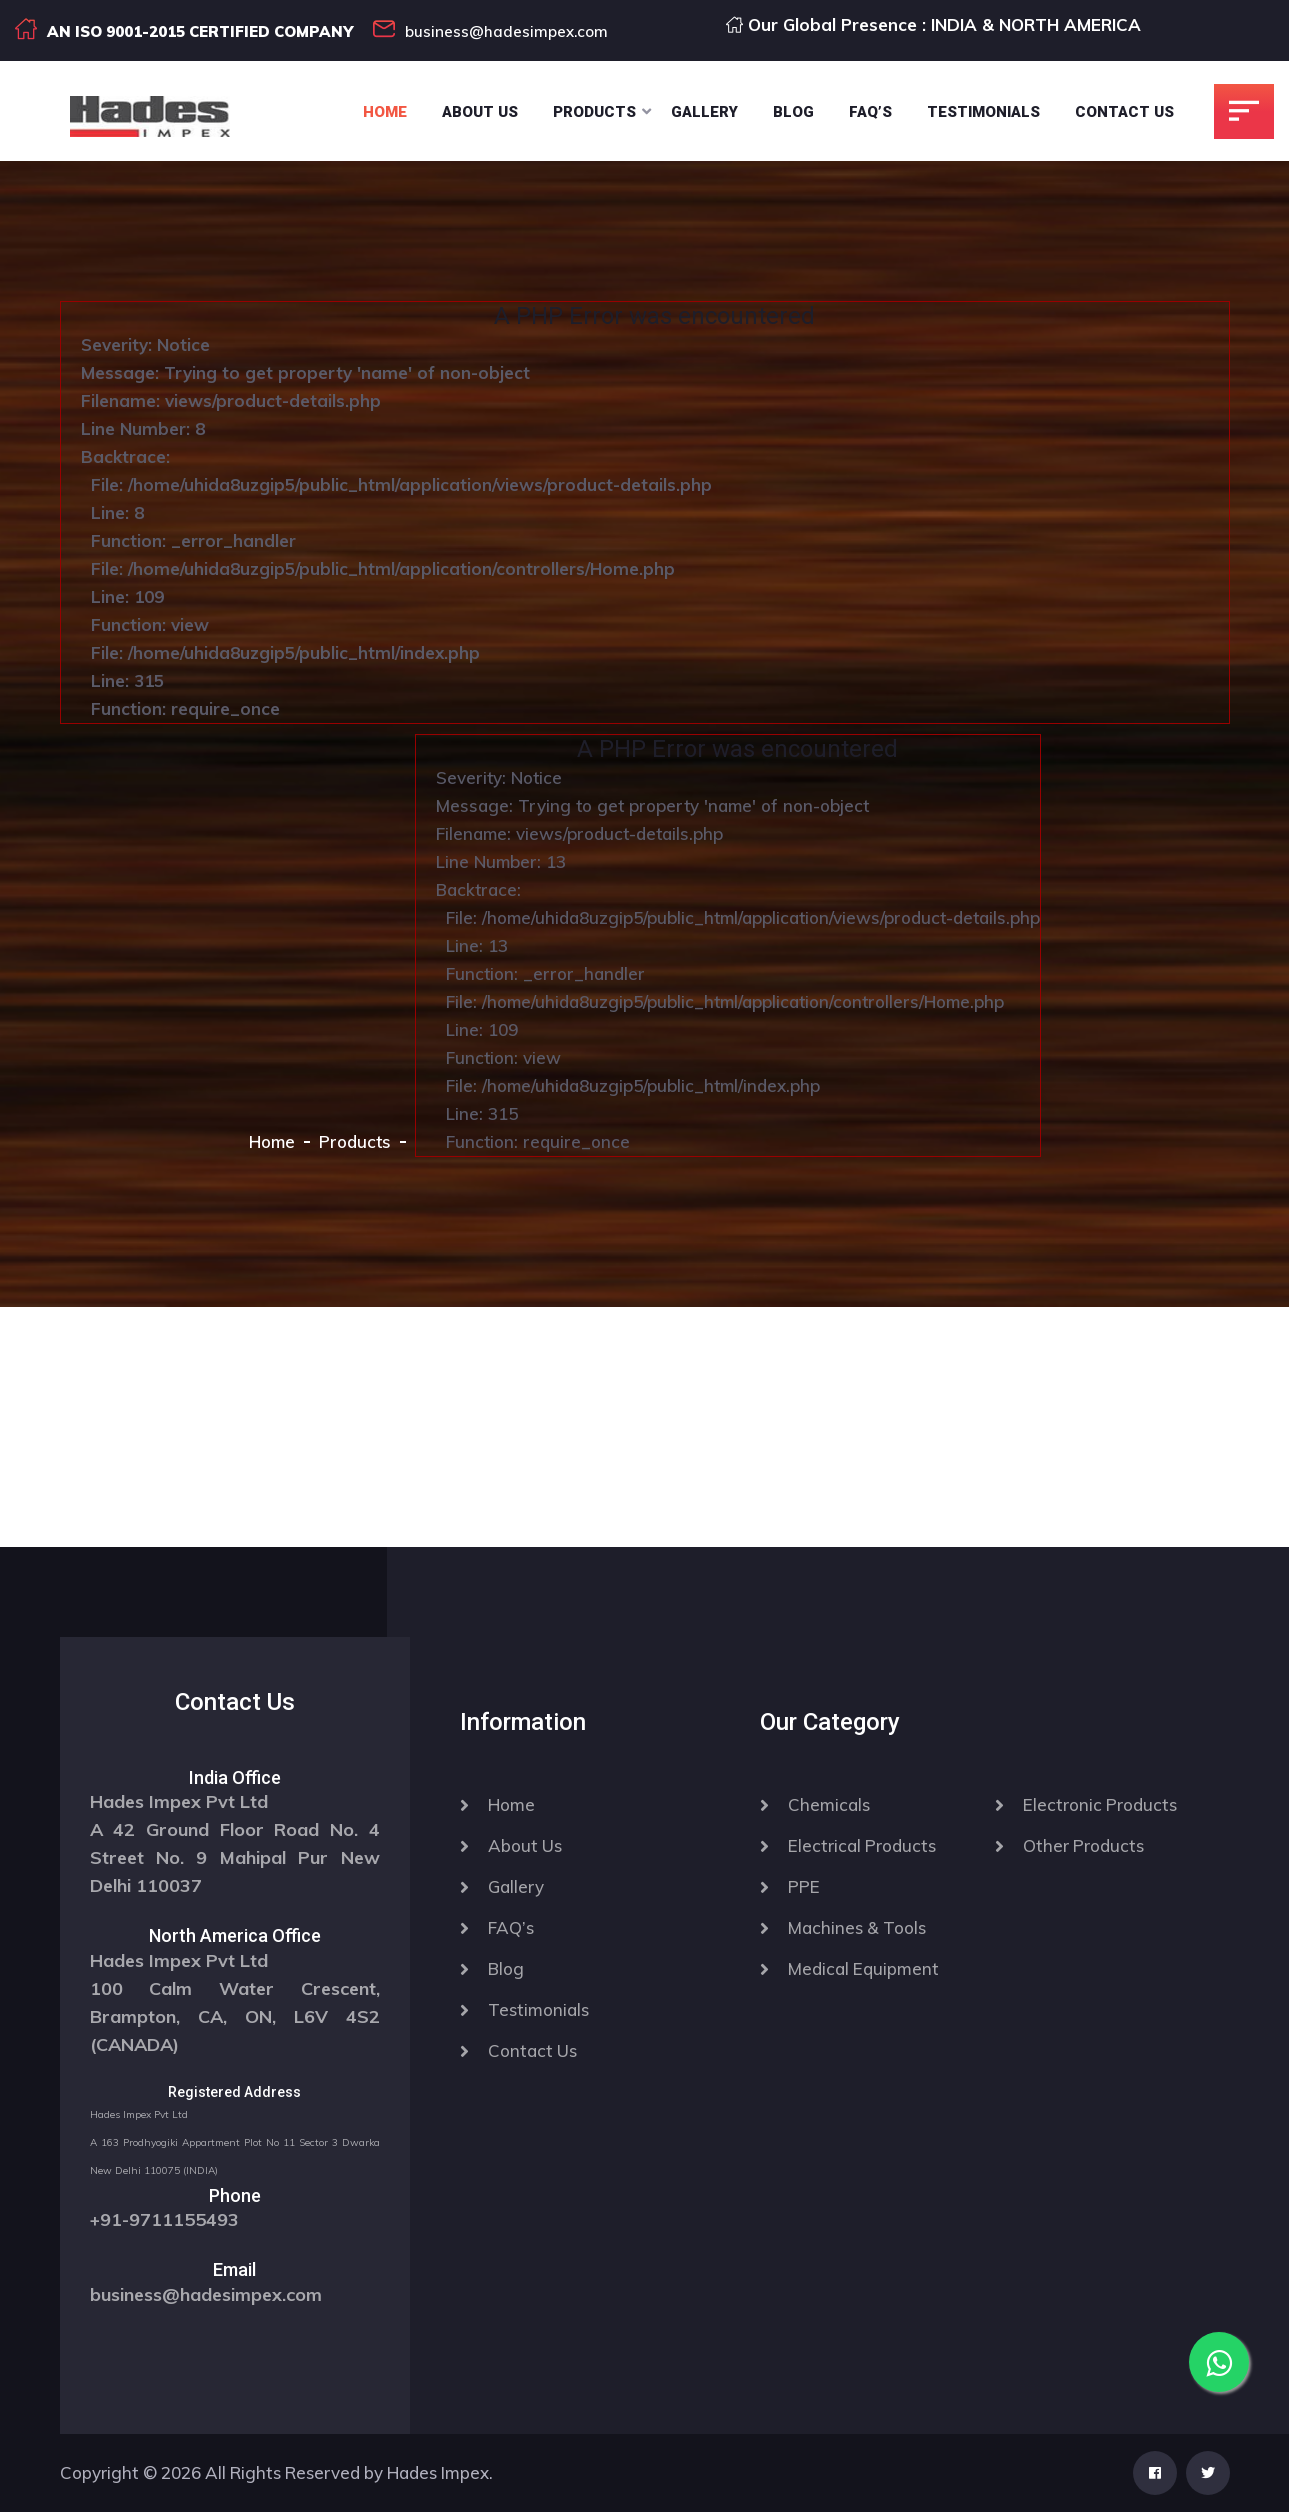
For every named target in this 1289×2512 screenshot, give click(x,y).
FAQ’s (511, 1927)
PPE (804, 1886)
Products (594, 112)
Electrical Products (862, 1845)
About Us (480, 112)
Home (385, 112)
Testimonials (983, 112)
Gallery (704, 112)
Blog (793, 112)
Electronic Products (1100, 1804)
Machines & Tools (857, 1927)
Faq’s (870, 112)
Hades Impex (438, 2472)
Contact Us (1124, 112)
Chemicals (829, 1804)
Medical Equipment (863, 1968)
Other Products (1083, 1845)
